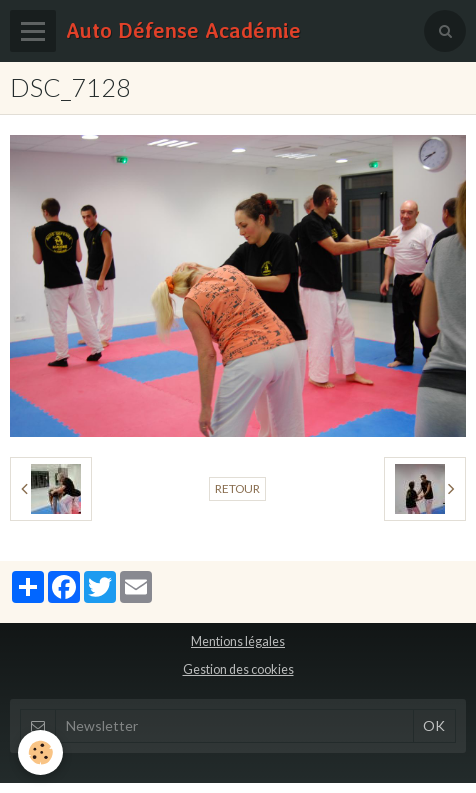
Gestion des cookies (238, 669)
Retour (237, 488)
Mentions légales (238, 641)
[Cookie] (40, 752)
